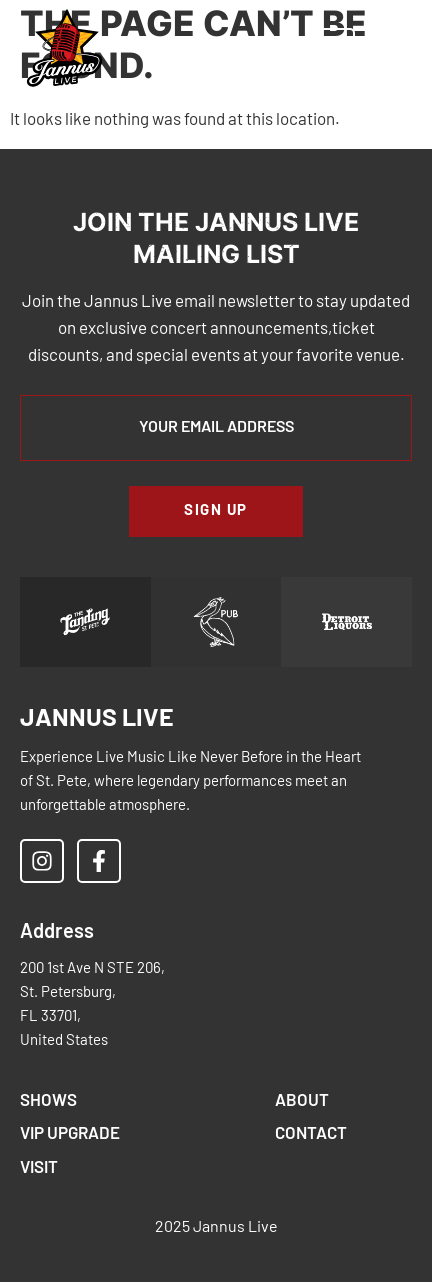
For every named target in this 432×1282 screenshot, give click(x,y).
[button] (244, 49)
